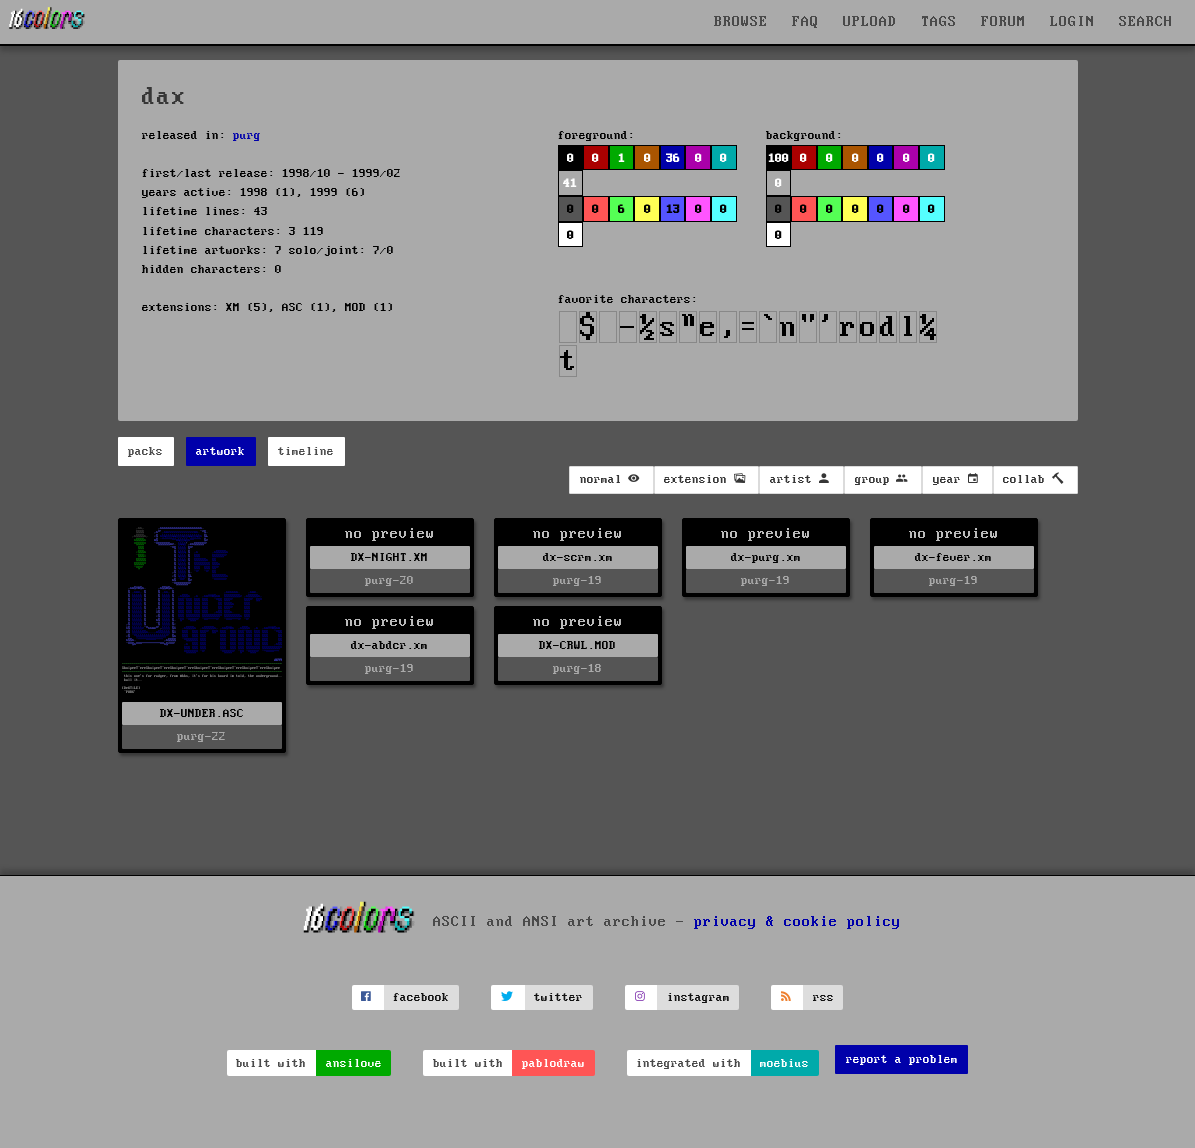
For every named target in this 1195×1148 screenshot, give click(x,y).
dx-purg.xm (766, 557)
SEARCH (1146, 22)
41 (570, 183)
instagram (698, 997)
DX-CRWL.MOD (577, 645)
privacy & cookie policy (797, 921)
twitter (558, 997)
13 (673, 209)
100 (778, 158)
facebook (421, 997)
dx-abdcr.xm (389, 645)
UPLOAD (870, 22)
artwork (220, 451)
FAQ (805, 22)
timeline (306, 451)
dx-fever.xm (953, 557)
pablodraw (553, 1063)
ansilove (354, 1063)
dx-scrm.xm (578, 557)
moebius (784, 1063)
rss (823, 997)
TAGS (939, 22)
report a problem (902, 1059)
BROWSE (741, 22)
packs (145, 451)
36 (673, 158)
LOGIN (1072, 22)
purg (247, 135)
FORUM (1003, 22)
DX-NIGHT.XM (389, 557)
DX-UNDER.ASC (202, 713)
